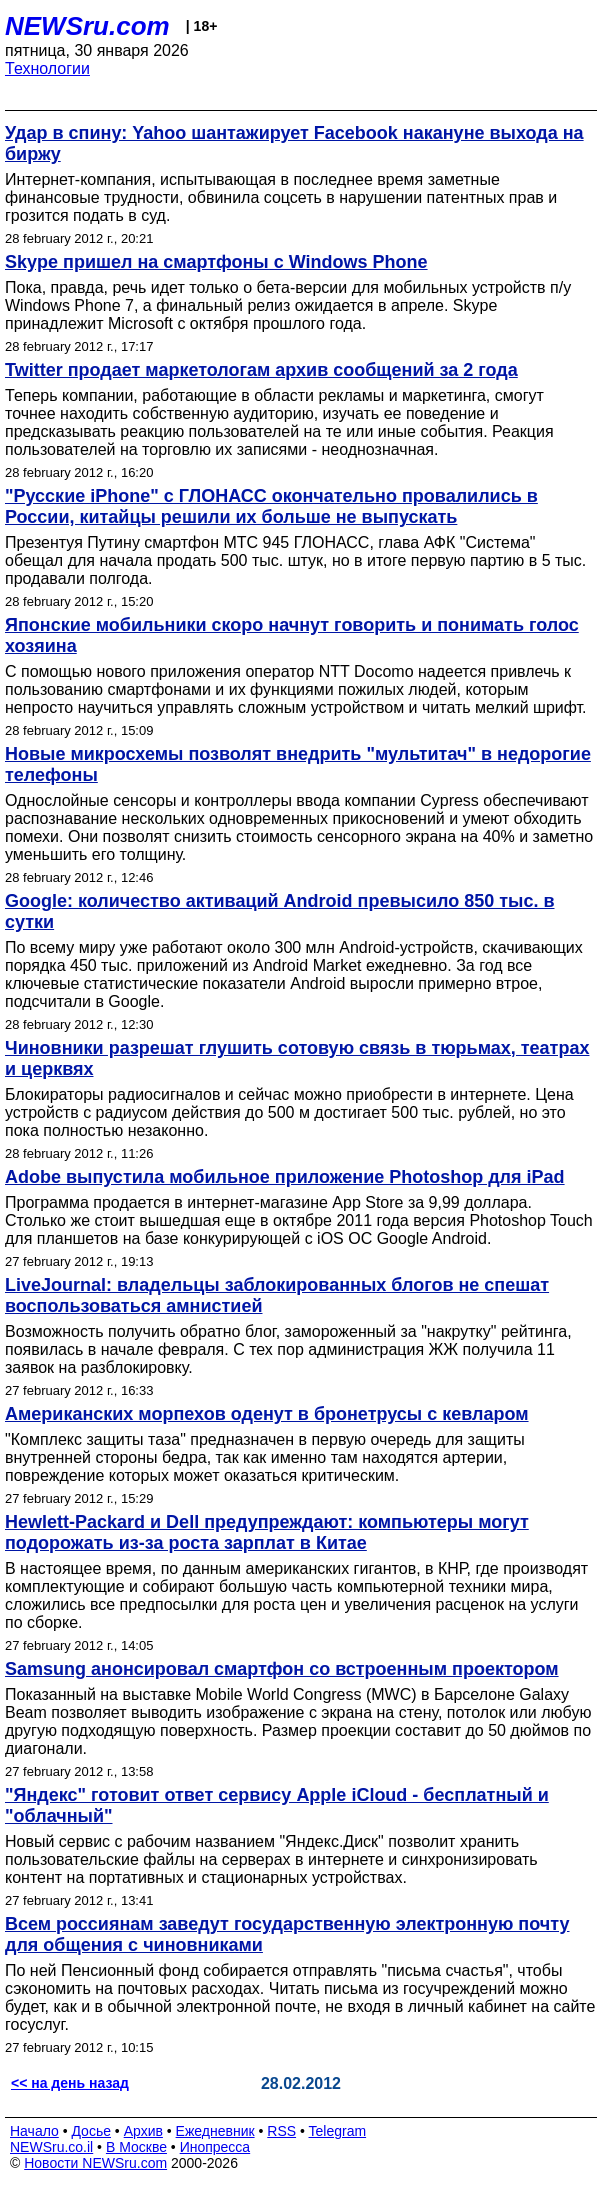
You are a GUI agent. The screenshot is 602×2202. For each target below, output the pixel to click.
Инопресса (215, 2147)
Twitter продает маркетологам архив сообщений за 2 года (261, 370)
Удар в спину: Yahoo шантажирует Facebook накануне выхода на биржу (294, 143)
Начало (34, 2131)
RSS (281, 2131)
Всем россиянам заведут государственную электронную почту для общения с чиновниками (287, 1934)
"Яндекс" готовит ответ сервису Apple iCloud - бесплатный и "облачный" (277, 1805)
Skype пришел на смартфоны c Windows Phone (216, 262)
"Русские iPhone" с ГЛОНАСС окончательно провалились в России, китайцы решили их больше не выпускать (271, 506)
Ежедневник (215, 2131)
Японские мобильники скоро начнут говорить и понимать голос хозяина (292, 635)
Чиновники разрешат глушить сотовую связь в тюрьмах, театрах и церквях (297, 1058)
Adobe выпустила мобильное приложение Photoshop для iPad (285, 1177)
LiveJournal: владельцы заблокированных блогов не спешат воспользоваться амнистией (277, 1295)
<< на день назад (70, 2083)
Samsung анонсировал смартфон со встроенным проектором (282, 1669)
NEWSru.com (87, 26)
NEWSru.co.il (51, 2147)
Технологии (47, 68)
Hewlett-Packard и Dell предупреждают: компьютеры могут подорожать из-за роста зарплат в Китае (267, 1532)
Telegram (338, 2131)
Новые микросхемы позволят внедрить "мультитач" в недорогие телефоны (298, 764)
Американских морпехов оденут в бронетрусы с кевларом (267, 1414)
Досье (91, 2131)
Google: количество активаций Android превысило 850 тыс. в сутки (280, 911)
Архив (143, 2131)
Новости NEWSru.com (95, 2163)
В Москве (136, 2147)
